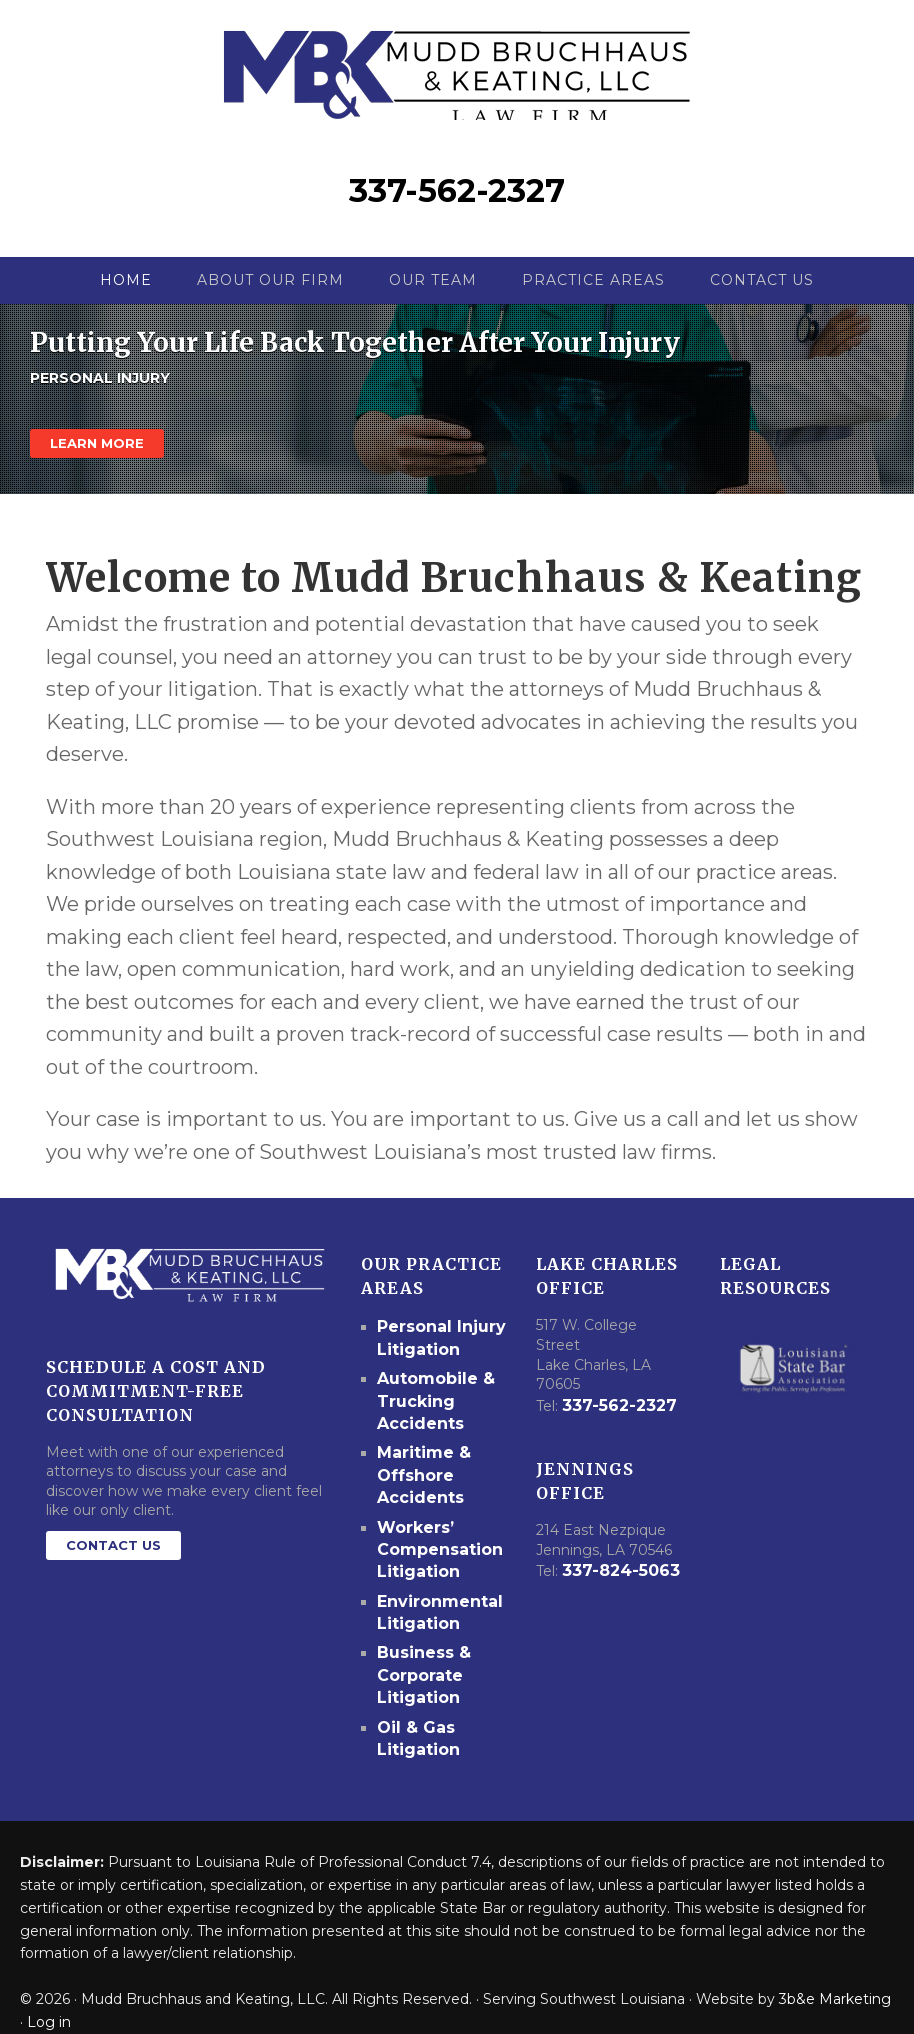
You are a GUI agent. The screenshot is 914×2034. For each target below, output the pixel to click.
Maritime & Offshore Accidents (418, 1477)
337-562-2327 (457, 211)
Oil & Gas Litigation (414, 1712)
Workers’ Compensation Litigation (433, 1543)
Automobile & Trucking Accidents (429, 1412)
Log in (49, 1992)
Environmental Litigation (432, 1600)
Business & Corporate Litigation (419, 1655)
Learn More (97, 464)
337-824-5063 (615, 1588)
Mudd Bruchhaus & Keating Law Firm (457, 70)
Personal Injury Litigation (433, 1356)
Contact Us (113, 1566)
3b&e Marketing (835, 1970)
